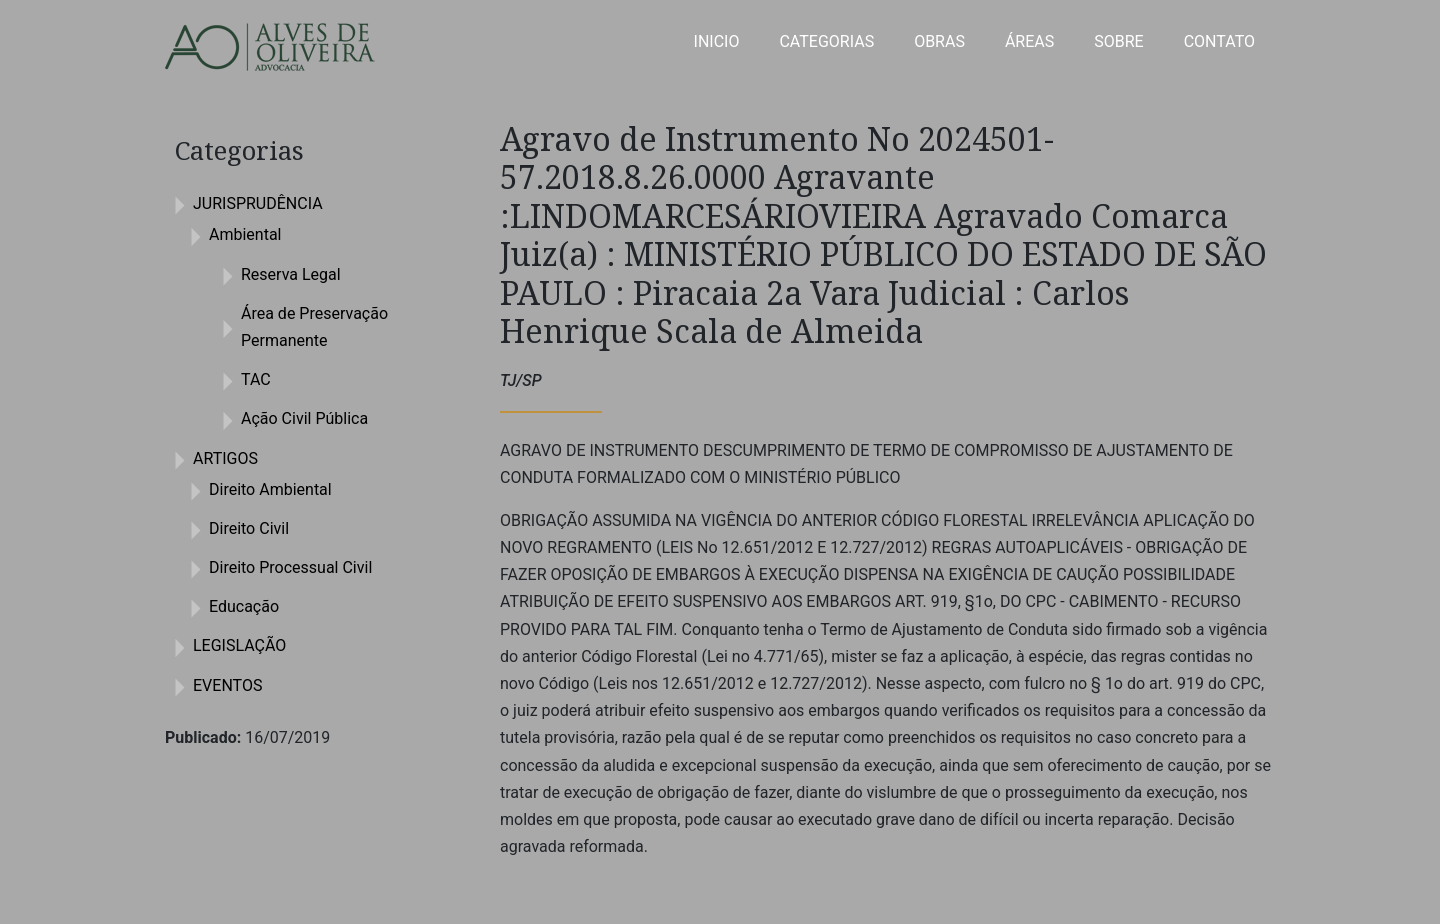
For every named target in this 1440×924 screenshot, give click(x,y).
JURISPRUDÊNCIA (258, 203)
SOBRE (1118, 41)
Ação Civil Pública (304, 418)
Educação (244, 606)
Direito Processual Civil (290, 567)
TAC (256, 379)
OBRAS (939, 41)
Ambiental (245, 234)
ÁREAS (1029, 41)
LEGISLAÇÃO (239, 645)
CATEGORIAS (826, 41)
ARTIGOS (225, 458)
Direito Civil (249, 528)
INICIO (717, 41)
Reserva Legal (291, 274)
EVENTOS (227, 685)
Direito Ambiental (270, 489)
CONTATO (1219, 41)
